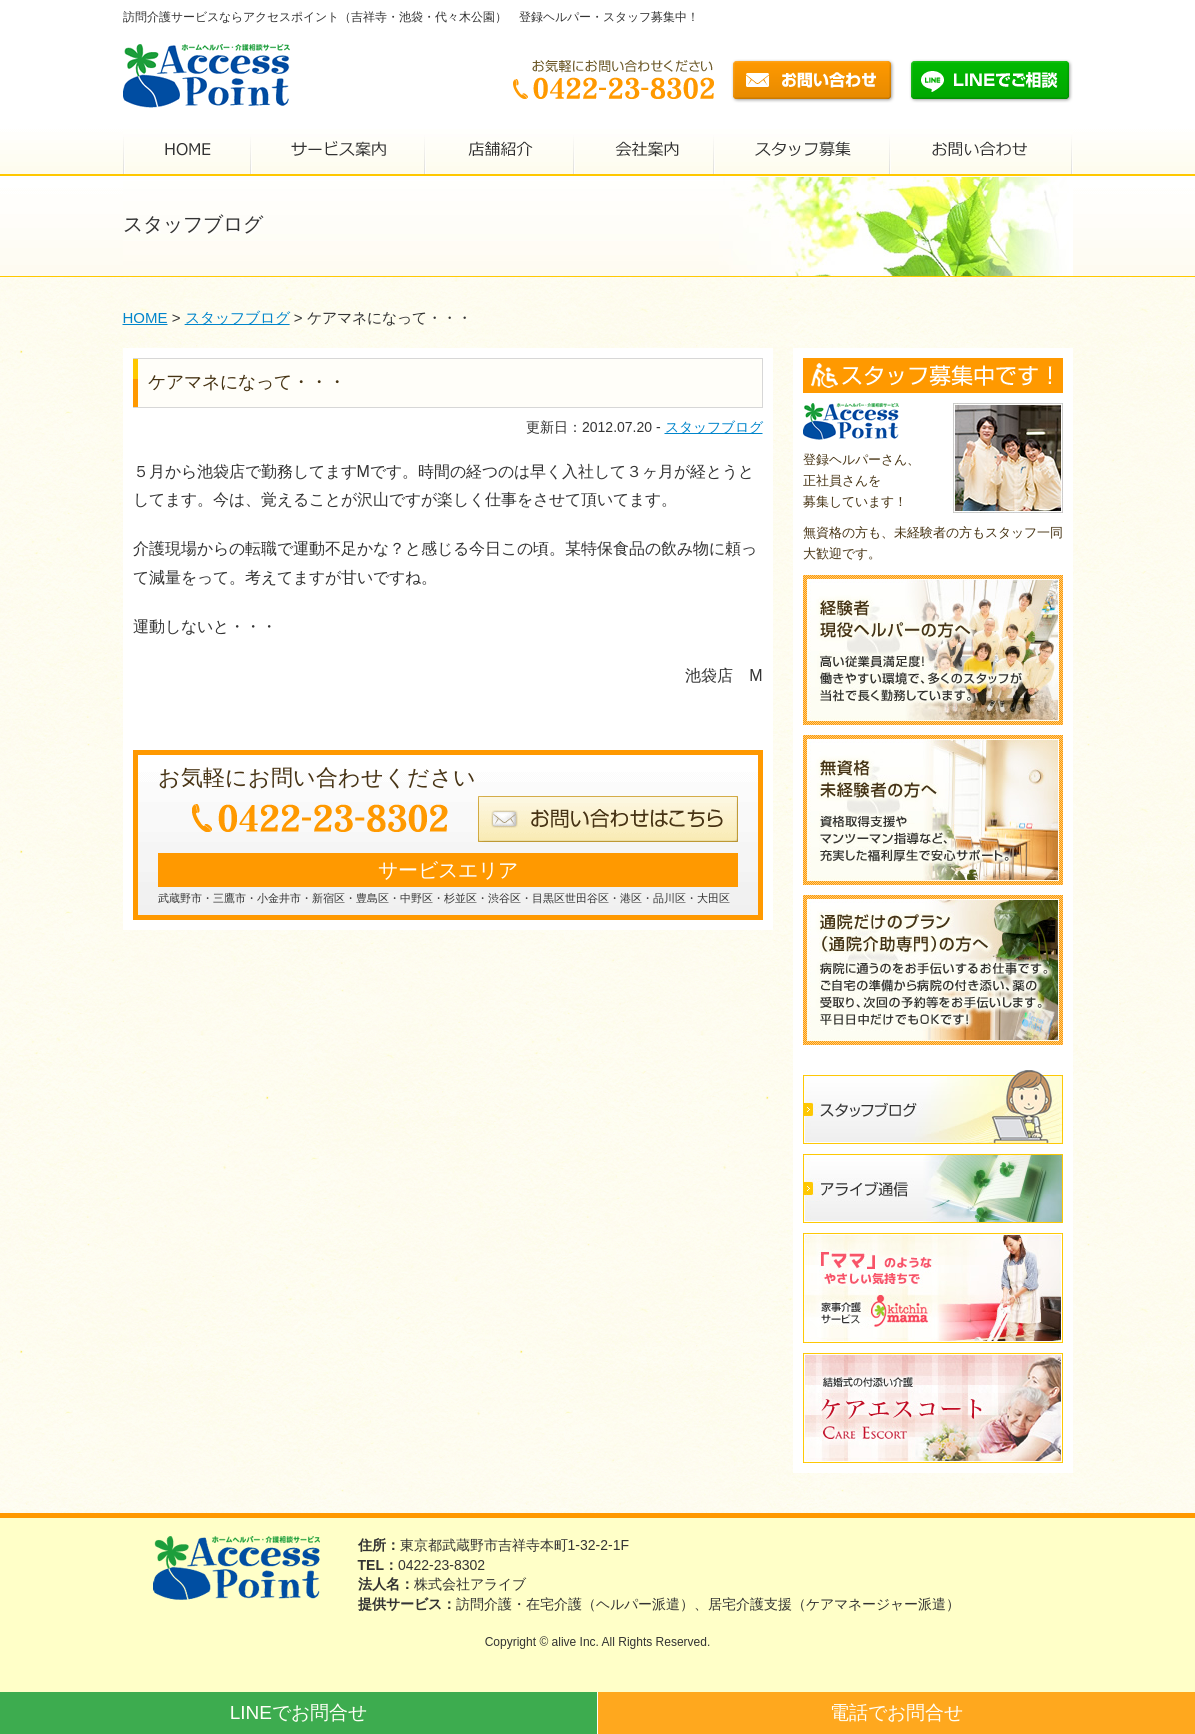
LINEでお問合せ (298, 1712)
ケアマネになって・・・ (247, 382)
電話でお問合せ (896, 1712)
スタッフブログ (714, 427)
